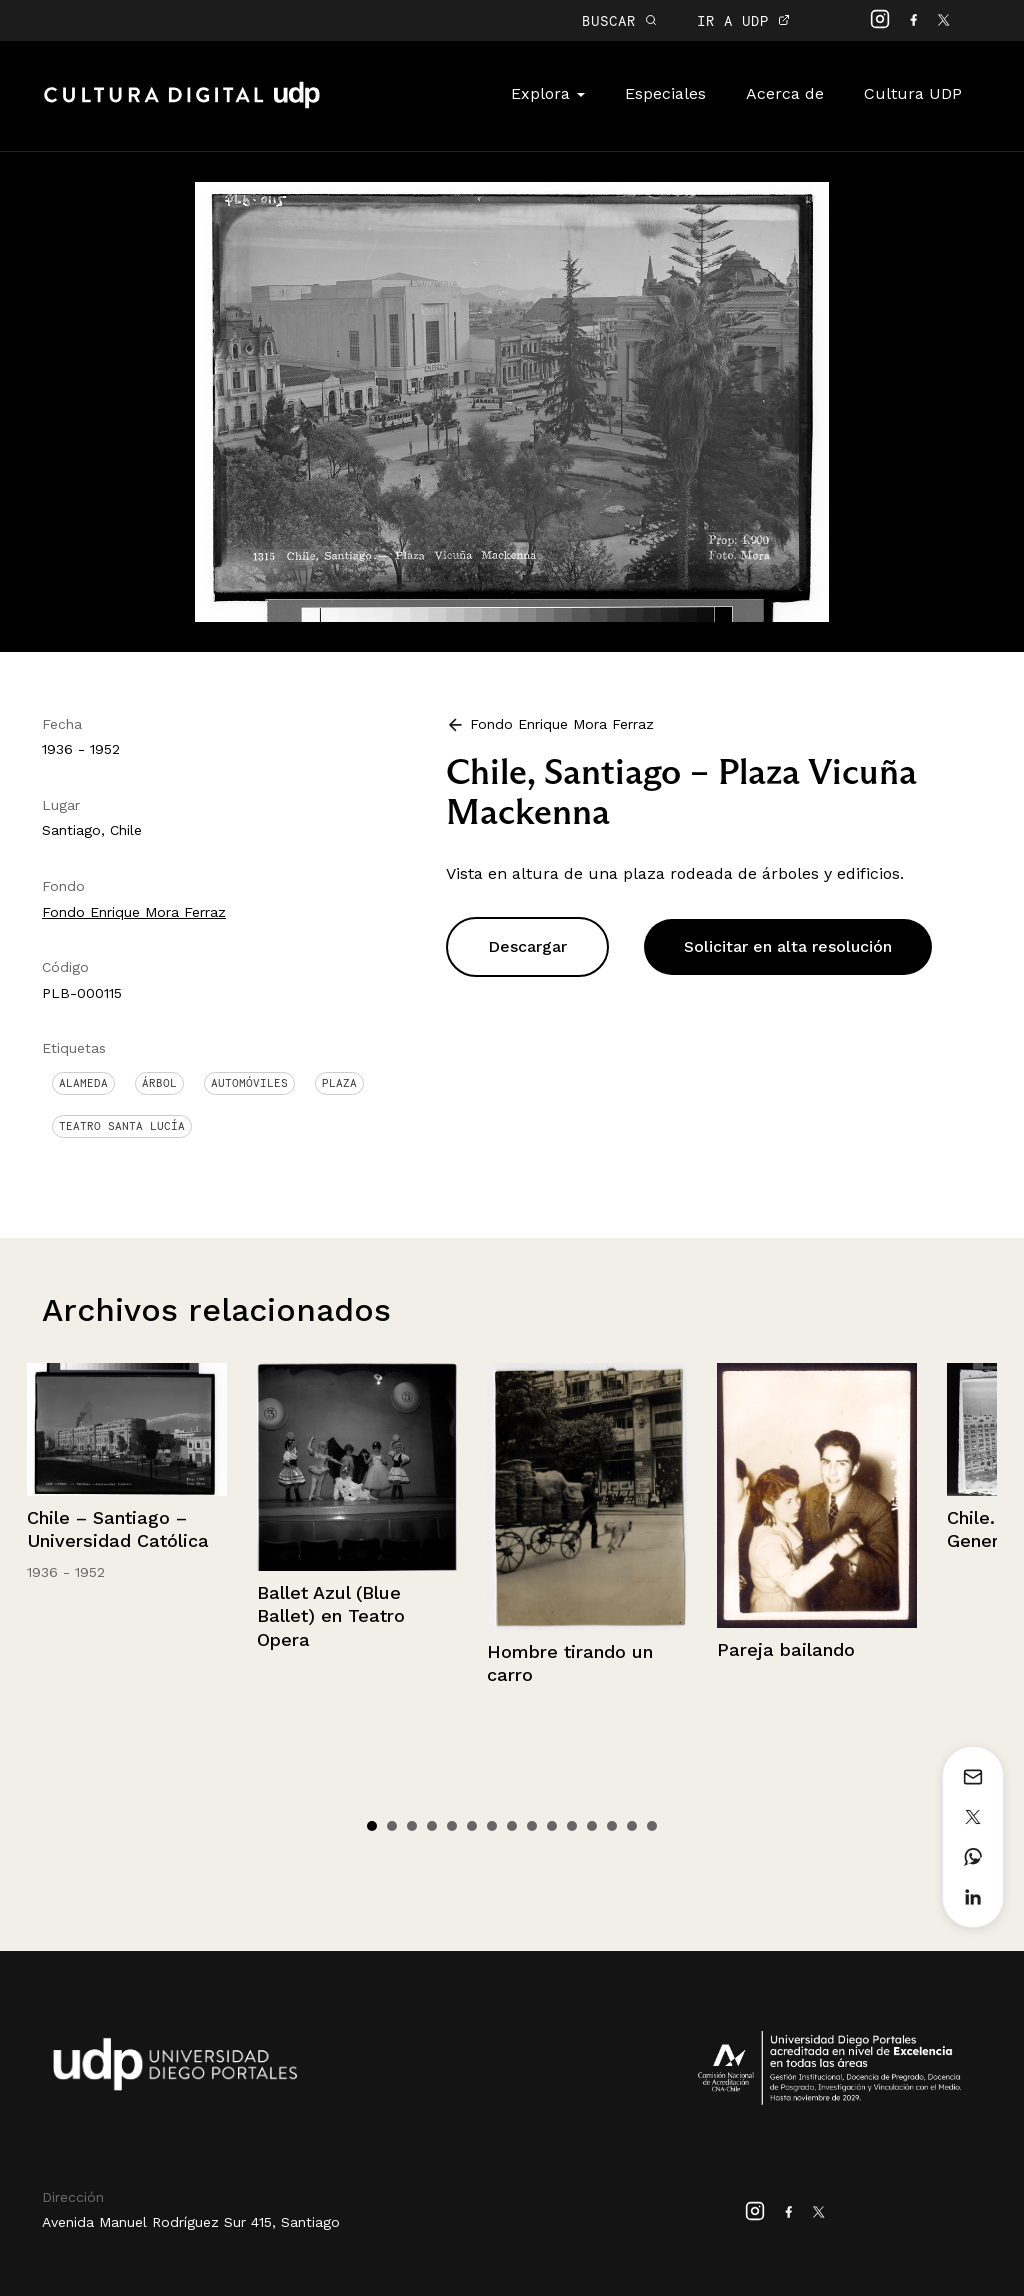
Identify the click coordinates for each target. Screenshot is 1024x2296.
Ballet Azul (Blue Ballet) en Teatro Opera (331, 1616)
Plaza (339, 1083)
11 (572, 1826)
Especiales (665, 93)
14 (632, 1826)
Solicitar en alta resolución (788, 946)
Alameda (83, 1083)
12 (592, 1826)
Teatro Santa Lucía (122, 1126)
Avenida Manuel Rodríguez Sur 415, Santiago (191, 2222)
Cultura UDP (913, 93)
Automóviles (249, 1083)
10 (552, 1826)
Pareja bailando (786, 1649)
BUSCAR (619, 20)
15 (652, 1826)
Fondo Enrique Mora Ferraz (134, 912)
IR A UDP (743, 20)
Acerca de (785, 93)
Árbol (159, 1083)
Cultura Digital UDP (182, 106)
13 (612, 1826)
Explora (548, 93)
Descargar (527, 946)
